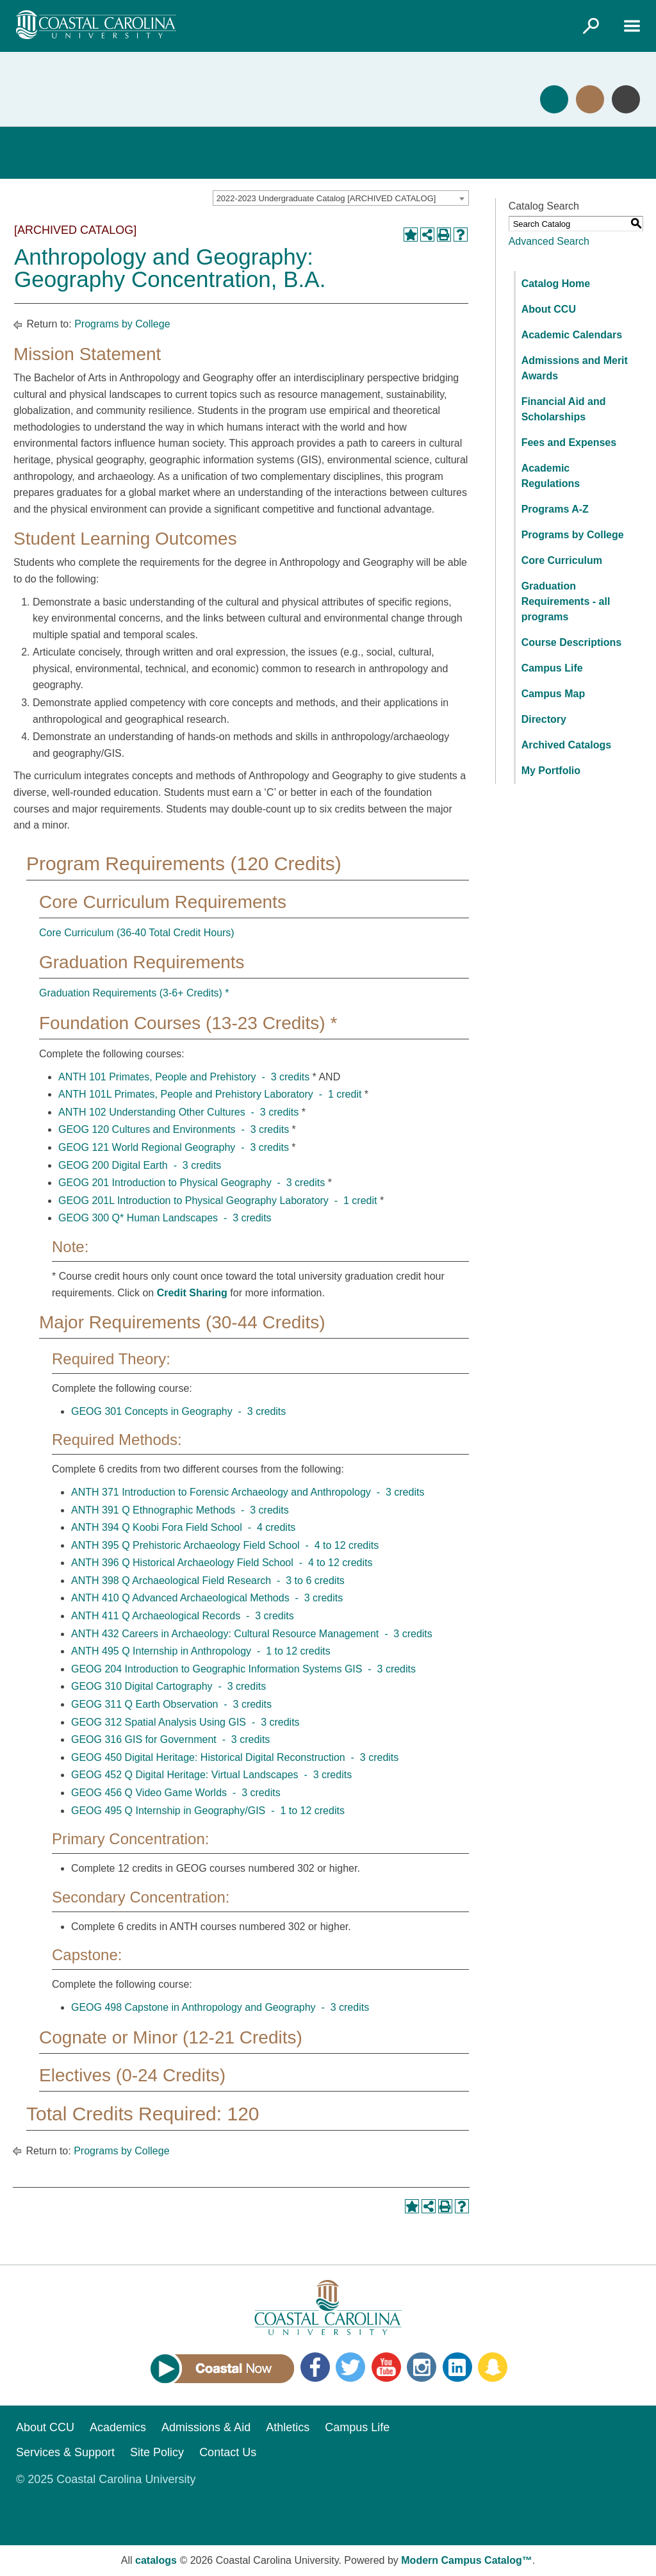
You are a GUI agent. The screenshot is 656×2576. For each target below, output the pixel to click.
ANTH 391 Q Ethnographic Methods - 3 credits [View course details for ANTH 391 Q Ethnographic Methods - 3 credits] (180, 1510)
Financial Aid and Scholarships (563, 409)
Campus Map (553, 693)
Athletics (287, 2427)
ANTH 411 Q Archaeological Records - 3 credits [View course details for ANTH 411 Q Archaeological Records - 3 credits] (182, 1615)
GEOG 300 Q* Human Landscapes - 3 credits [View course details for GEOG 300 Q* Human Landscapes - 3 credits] (165, 1217)
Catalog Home (556, 283)
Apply (554, 99)
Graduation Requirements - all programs (566, 601)
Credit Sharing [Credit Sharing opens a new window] (192, 1292)
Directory (543, 719)
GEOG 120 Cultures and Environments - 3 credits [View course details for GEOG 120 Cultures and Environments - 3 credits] (173, 1129)
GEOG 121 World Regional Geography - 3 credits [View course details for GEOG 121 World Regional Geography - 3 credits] (173, 1147)
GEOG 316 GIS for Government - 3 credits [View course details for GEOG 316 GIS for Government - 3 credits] (170, 1739)
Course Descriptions (571, 642)
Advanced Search (549, 241)
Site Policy (157, 2452)
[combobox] (341, 198)
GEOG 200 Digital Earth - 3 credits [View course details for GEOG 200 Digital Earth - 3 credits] (139, 1165)
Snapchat (492, 2367)
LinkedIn (457, 2367)
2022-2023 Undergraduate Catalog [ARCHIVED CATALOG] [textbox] (326, 198)
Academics (118, 2427)
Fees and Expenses (569, 442)
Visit (590, 99)
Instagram (421, 2367)
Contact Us (227, 2452)
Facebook (315, 2367)
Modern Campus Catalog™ (466, 2560)
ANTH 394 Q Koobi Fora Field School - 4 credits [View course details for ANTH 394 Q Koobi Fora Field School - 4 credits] (183, 1527)
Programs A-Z (555, 509)
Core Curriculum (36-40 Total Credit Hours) (136, 932)
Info (626, 99)
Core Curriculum (561, 560)
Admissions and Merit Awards (574, 368)
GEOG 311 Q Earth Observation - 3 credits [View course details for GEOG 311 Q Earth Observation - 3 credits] (171, 1704)
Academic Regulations (550, 476)
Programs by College (122, 323)
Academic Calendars (571, 334)
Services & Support (65, 2452)
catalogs (156, 2560)
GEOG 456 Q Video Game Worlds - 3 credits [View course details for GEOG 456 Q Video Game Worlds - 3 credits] (176, 1792)
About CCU (548, 309)
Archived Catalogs (566, 744)
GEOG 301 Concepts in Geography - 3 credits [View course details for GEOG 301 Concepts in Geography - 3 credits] (178, 1411)
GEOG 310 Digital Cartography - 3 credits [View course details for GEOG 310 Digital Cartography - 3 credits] (168, 1686)
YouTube (386, 2367)
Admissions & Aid (205, 2427)
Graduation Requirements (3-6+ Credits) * (134, 992)
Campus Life (552, 668)
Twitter (350, 2367)
